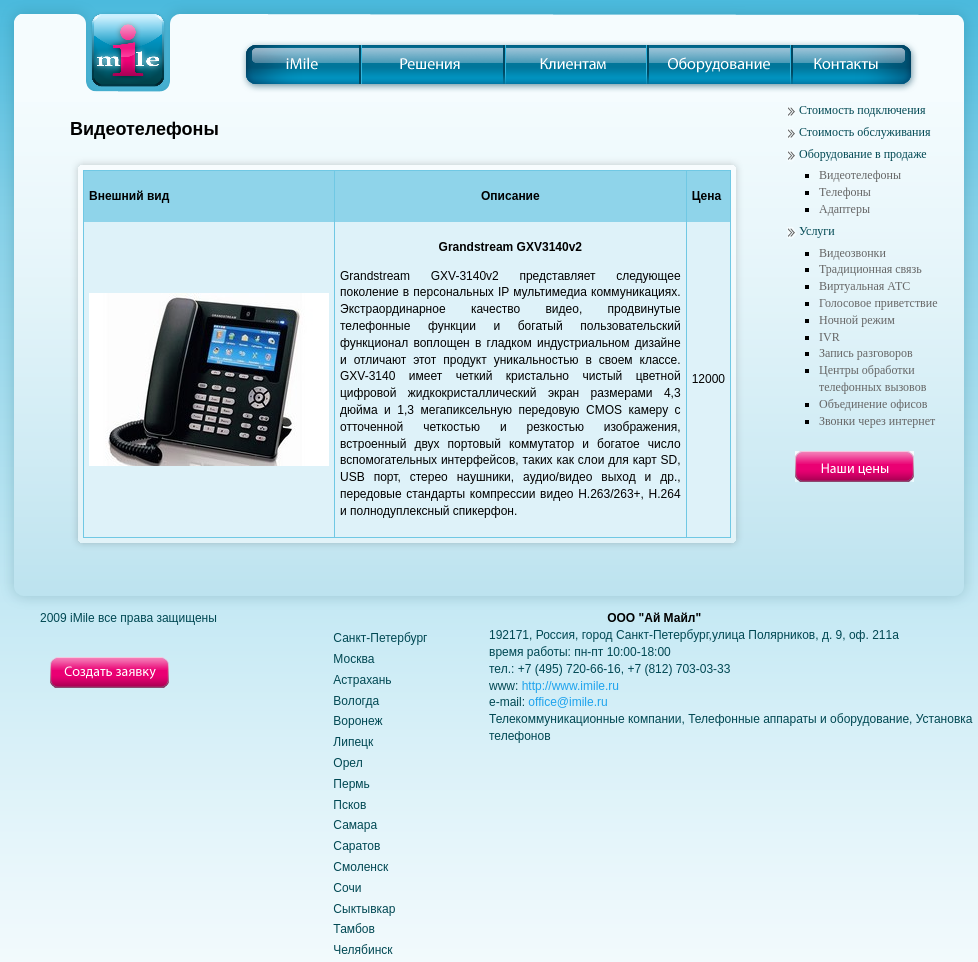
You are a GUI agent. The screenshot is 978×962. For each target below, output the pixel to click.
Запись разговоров (866, 353)
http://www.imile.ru (570, 686)
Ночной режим (857, 320)
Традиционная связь (870, 269)
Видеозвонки (852, 253)
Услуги (817, 231)
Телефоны (845, 192)
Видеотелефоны (860, 175)
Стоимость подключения (862, 110)
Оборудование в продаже (863, 154)
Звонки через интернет (877, 421)
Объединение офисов (873, 404)
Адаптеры (844, 209)
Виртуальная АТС (864, 286)
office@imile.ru (567, 702)
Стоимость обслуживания (864, 132)
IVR (829, 337)
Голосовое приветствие (878, 303)
